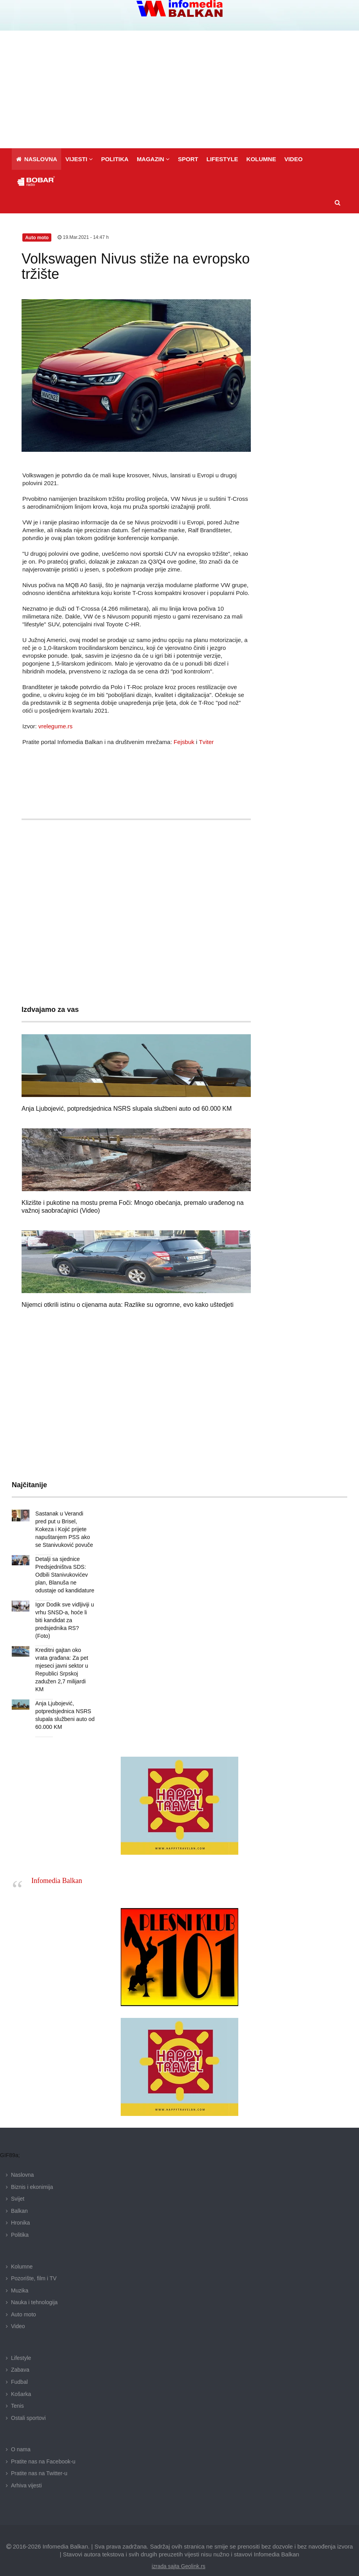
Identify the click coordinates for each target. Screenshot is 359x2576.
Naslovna (22, 2159)
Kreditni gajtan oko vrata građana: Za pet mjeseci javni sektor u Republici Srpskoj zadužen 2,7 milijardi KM (64, 1658)
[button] (79, 159)
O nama (21, 2433)
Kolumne (22, 2251)
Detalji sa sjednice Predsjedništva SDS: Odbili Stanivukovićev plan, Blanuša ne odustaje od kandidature (64, 1575)
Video (18, 2310)
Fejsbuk (184, 742)
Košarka (21, 2378)
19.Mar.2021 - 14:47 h (83, 237)
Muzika (19, 2275)
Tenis (17, 2390)
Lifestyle (21, 2342)
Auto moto (23, 2299)
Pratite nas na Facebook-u (43, 2446)
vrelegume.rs (55, 726)
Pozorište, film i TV (33, 2262)
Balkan (19, 2195)
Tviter (206, 742)
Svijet (17, 2183)
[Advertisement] (179, 89)
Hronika (20, 2207)
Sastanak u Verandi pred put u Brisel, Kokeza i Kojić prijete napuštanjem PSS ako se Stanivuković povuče (63, 1529)
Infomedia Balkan (56, 1865)
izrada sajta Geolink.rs (178, 2550)
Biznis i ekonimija (32, 2171)
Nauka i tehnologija (34, 2286)
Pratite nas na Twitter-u (39, 2457)
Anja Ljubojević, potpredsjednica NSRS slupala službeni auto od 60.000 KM (127, 1108)
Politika (20, 2219)
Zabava (20, 2354)
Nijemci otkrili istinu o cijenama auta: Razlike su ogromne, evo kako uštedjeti (128, 1304)
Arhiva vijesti (26, 2470)
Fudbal (19, 2366)
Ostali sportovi (28, 2402)
